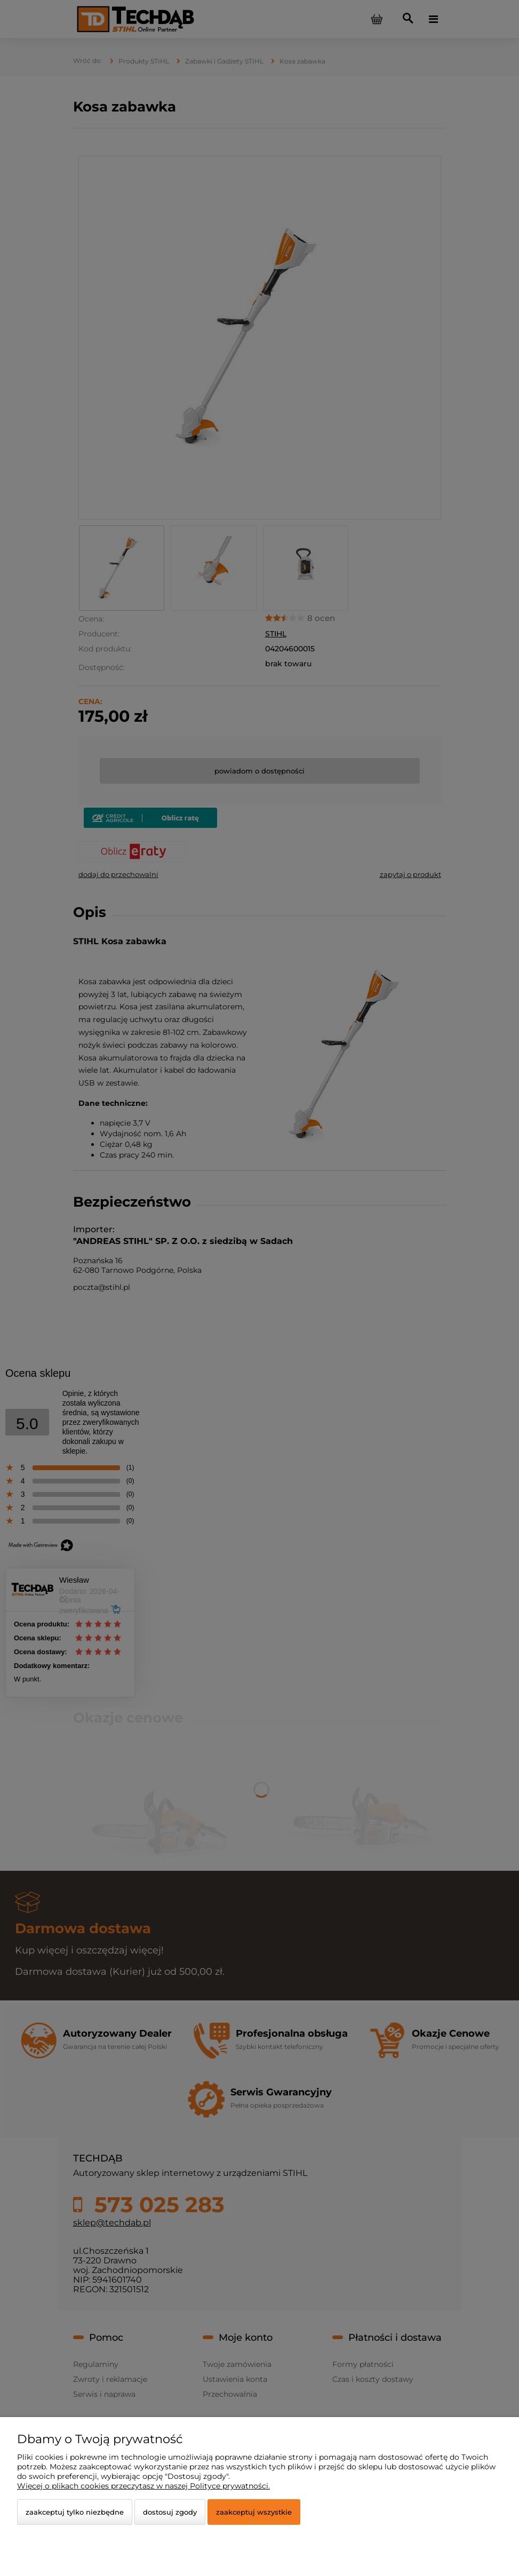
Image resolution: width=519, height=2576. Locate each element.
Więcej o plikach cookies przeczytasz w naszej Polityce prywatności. (143, 2486)
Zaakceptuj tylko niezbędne (75, 2512)
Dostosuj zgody (170, 2512)
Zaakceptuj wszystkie (254, 2512)
